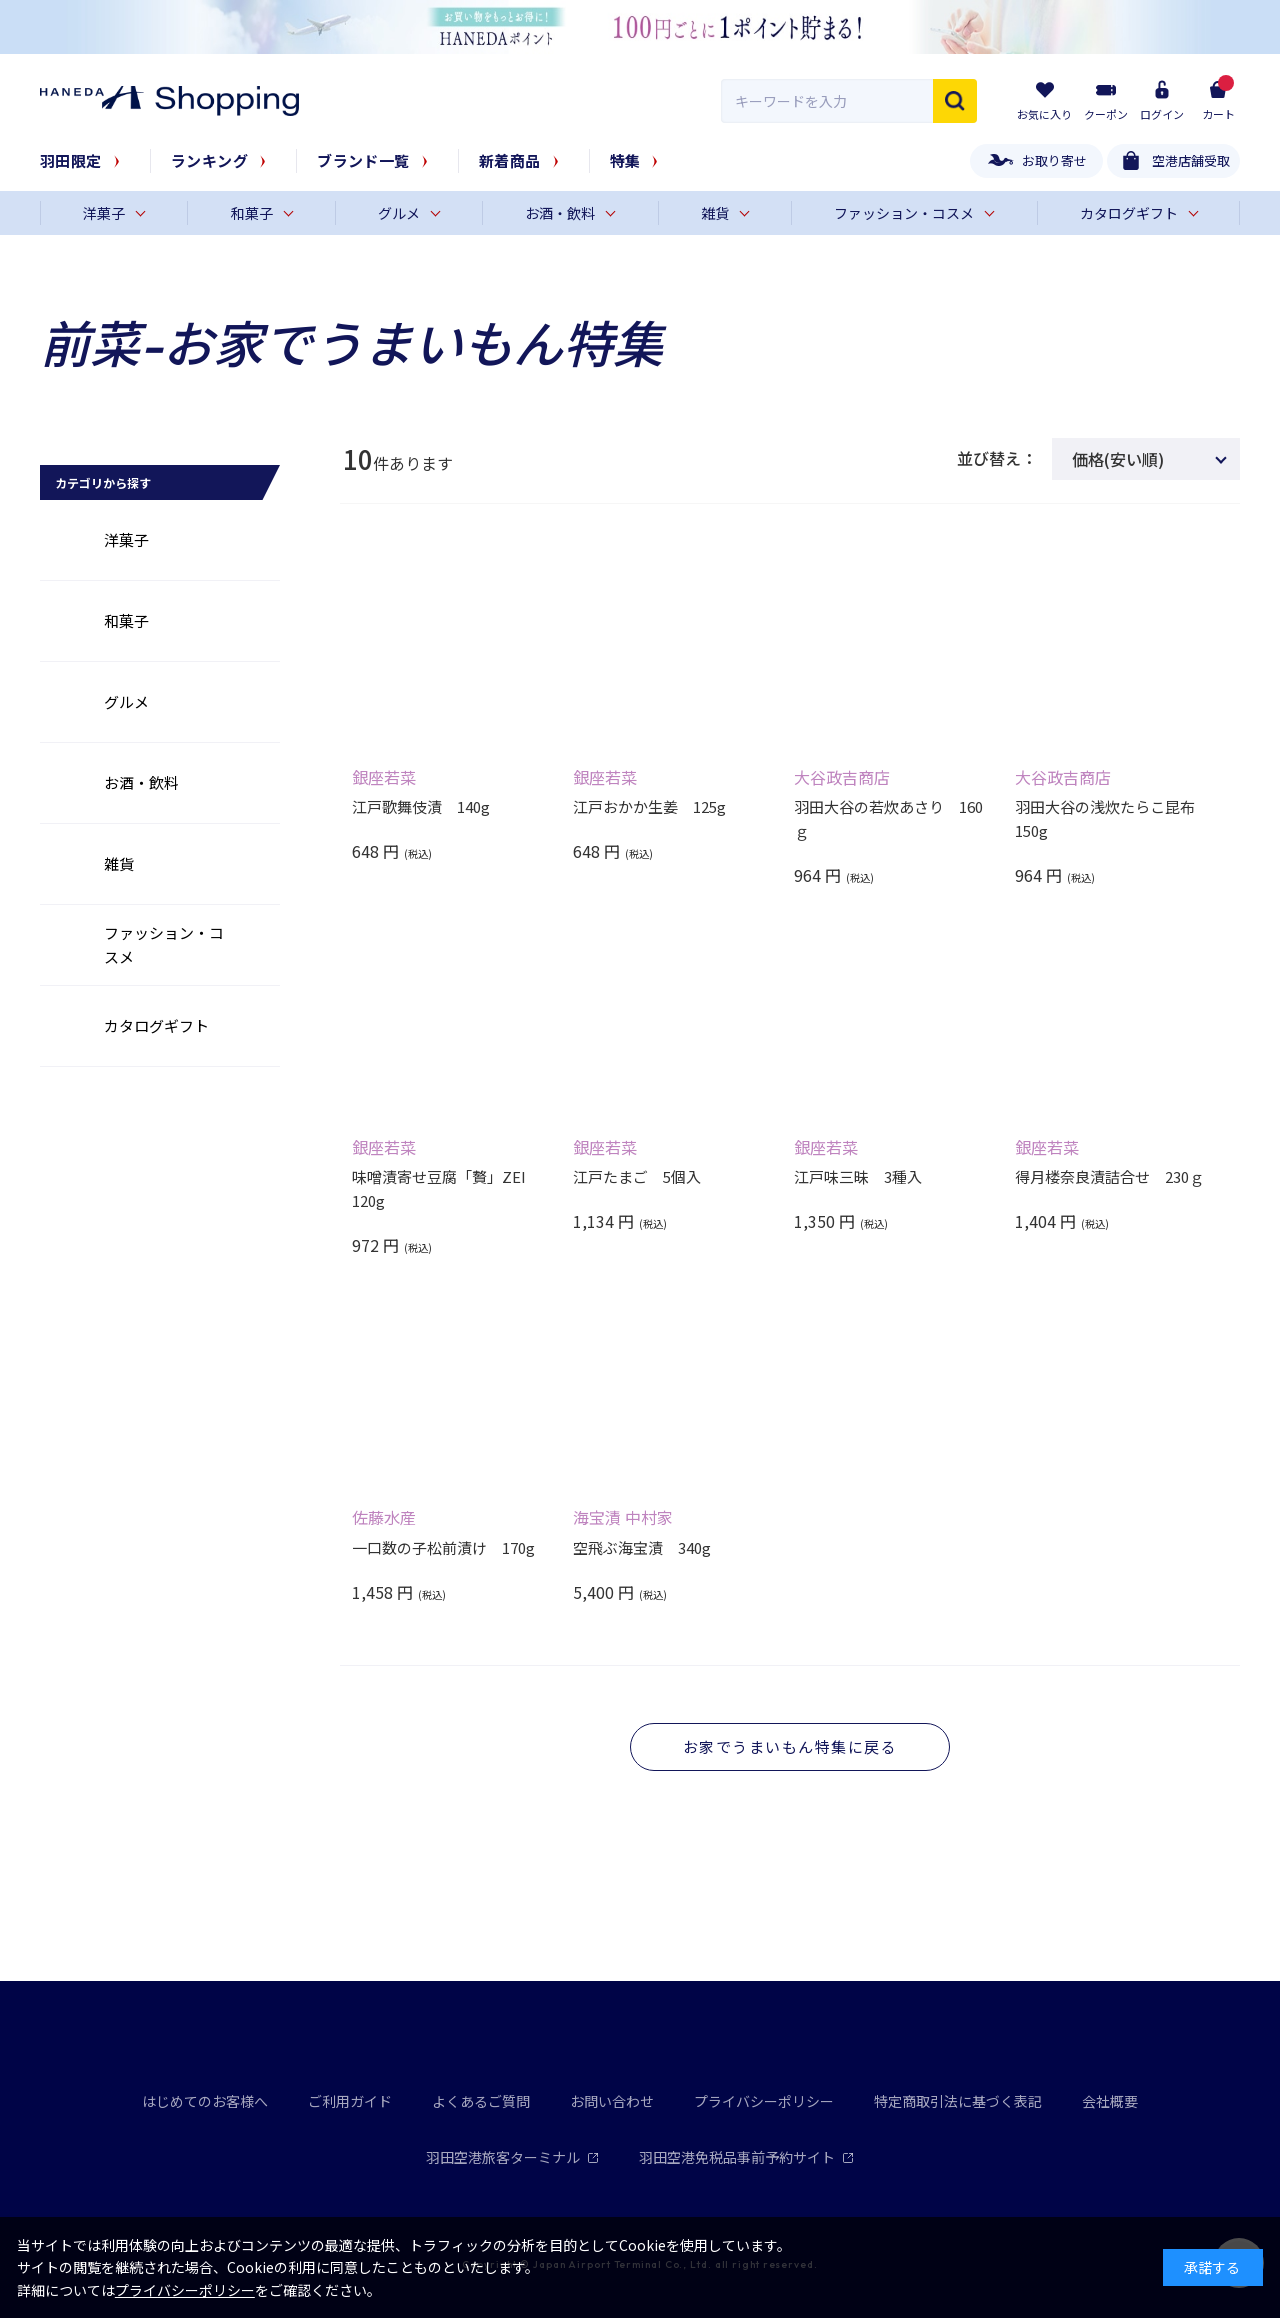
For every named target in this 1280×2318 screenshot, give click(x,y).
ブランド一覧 (363, 160)
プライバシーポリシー (764, 2101)
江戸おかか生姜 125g (649, 806)
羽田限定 (71, 160)
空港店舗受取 (1191, 160)
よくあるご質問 (481, 2101)
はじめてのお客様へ (205, 2101)
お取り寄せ (1054, 160)
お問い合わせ (612, 2101)
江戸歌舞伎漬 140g (421, 806)
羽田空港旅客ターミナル (512, 2157)
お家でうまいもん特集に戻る (790, 1746)
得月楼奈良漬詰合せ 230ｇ (1109, 1176)
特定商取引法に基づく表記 (958, 2101)
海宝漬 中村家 (623, 1517)
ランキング (209, 160)
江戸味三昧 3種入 (858, 1176)
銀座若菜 (384, 777)
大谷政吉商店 (842, 777)
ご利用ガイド (350, 2101)
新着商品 (510, 160)
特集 (625, 160)
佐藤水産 (384, 1517)
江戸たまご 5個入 (637, 1176)
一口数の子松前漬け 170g (443, 1547)
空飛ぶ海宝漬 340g (642, 1547)
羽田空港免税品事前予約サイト (746, 2157)
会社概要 (1110, 2101)
